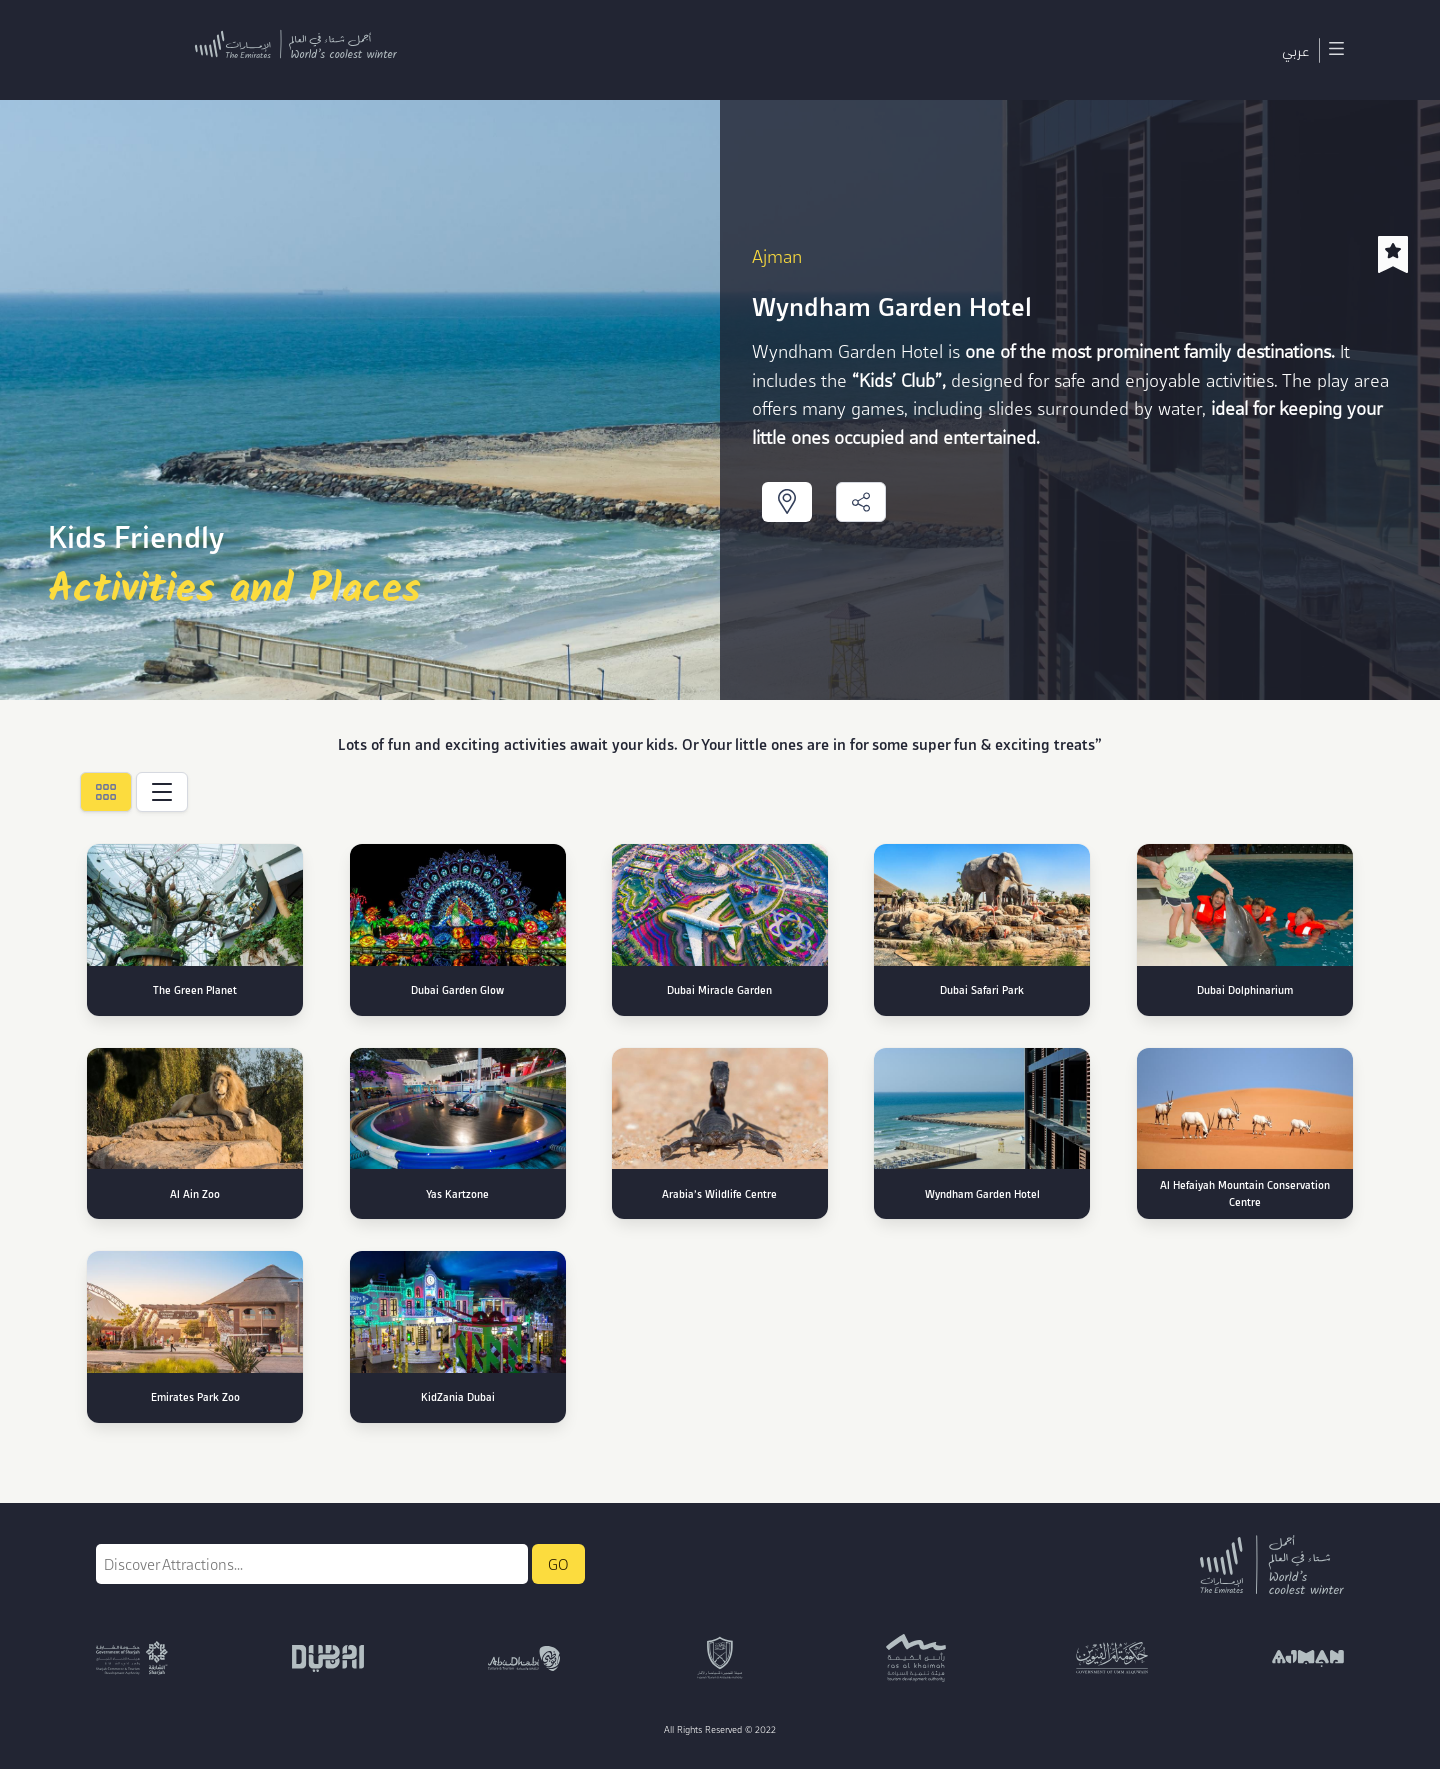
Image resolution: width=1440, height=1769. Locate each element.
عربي (1295, 50)
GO (558, 1564)
